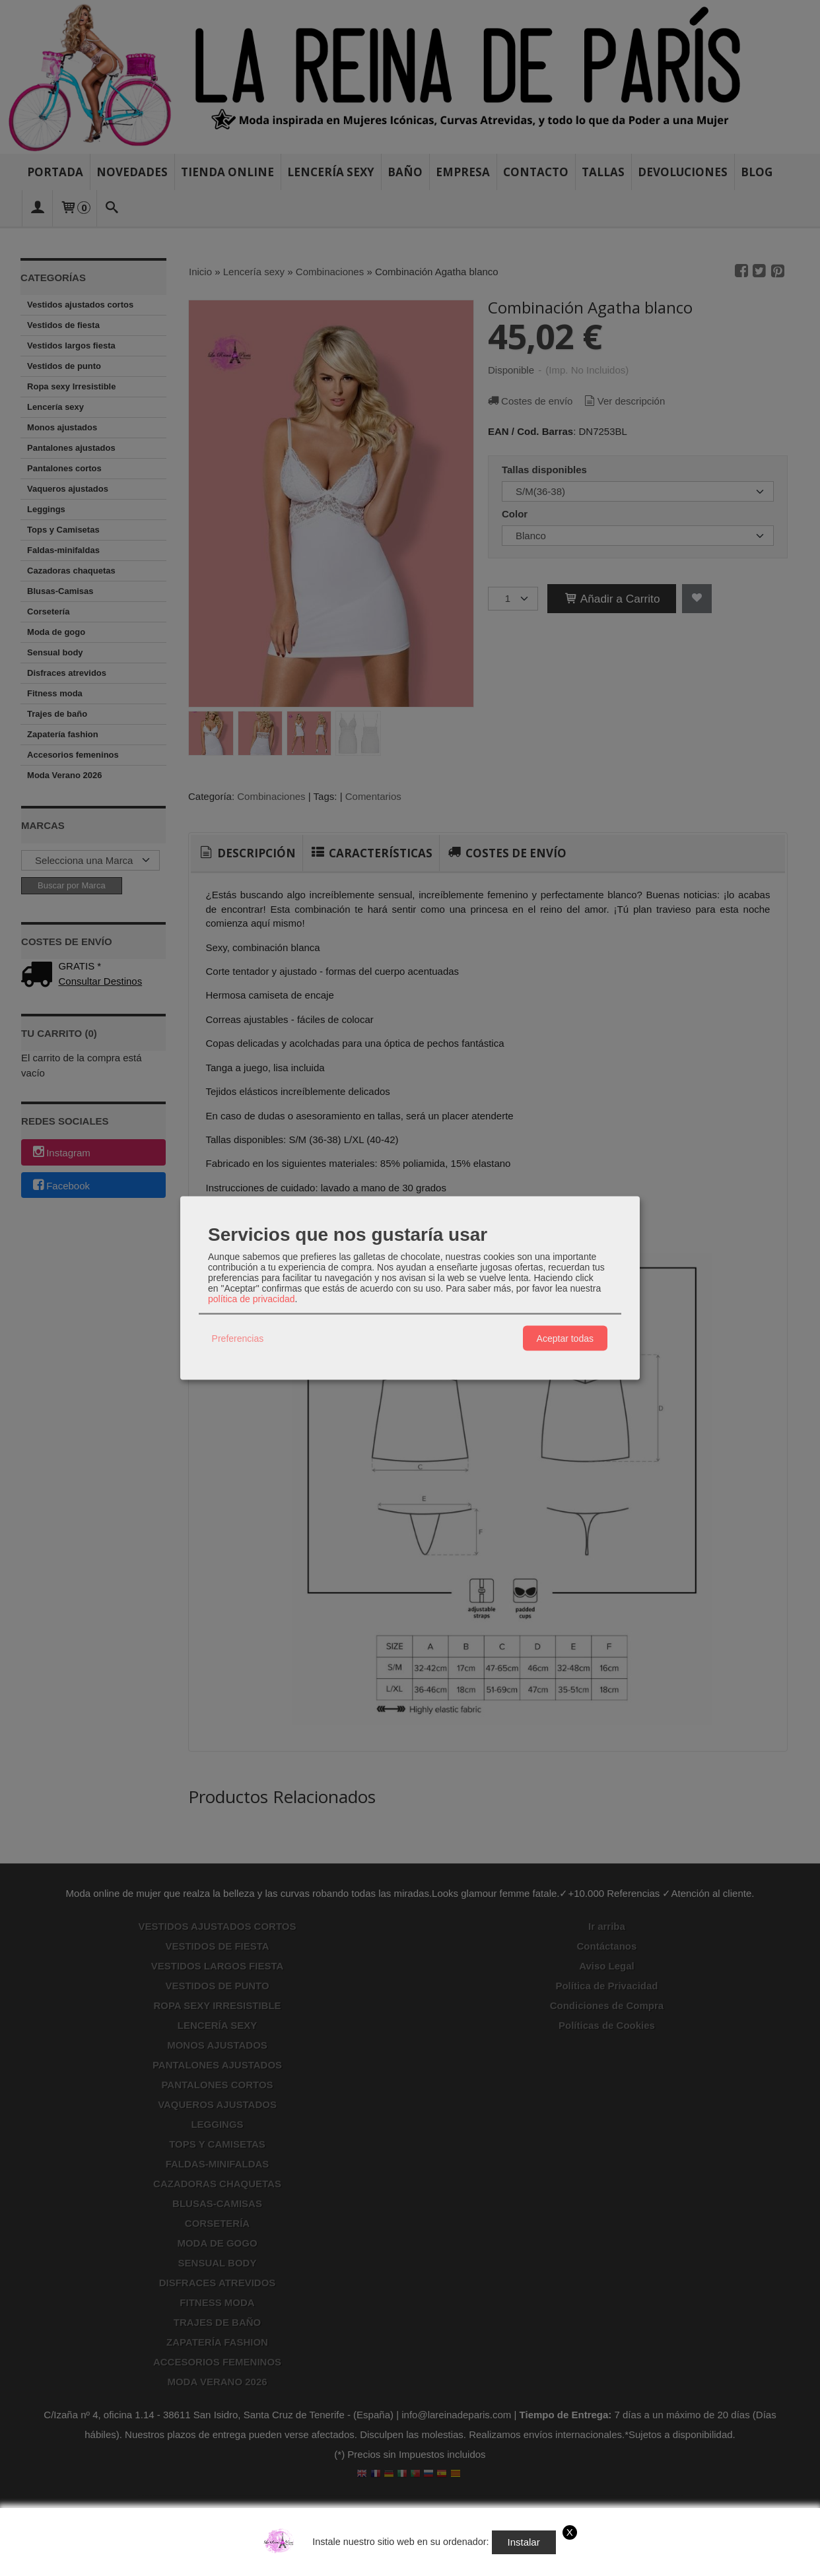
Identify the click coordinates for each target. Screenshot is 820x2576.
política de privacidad (251, 1299)
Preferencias (238, 1338)
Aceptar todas (565, 1338)
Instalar (524, 2542)
